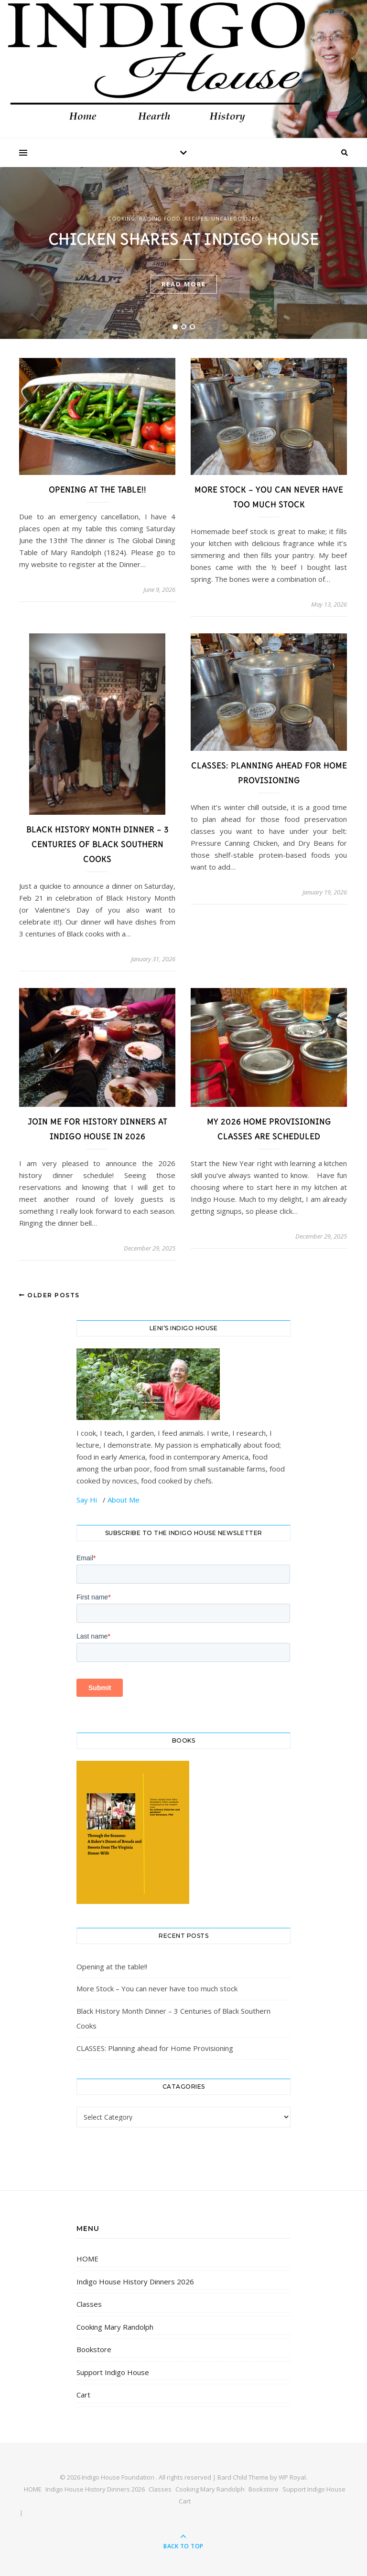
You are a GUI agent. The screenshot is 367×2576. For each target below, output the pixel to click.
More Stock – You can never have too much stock (156, 1988)
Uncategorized (235, 218)
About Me (124, 1499)
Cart (83, 2394)
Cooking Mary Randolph (114, 2327)
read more (184, 284)
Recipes (195, 218)
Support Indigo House (112, 2372)
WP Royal (292, 2477)
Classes (89, 2304)
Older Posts (49, 1295)
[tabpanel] (183, 253)
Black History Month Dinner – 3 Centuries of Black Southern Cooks (97, 844)
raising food (160, 218)
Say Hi (87, 1499)
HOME (87, 2258)
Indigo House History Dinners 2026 (135, 2281)
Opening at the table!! (97, 489)
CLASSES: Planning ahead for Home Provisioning (154, 2048)
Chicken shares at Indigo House (183, 239)
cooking (121, 218)
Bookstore (93, 2349)
